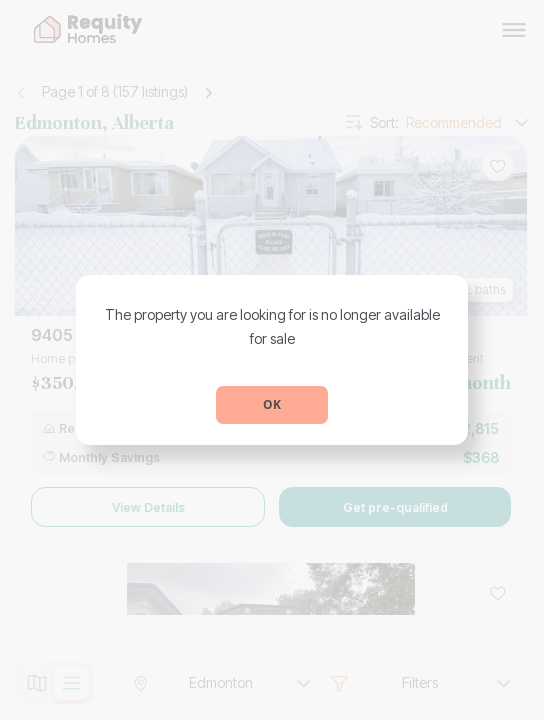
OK (272, 404)
